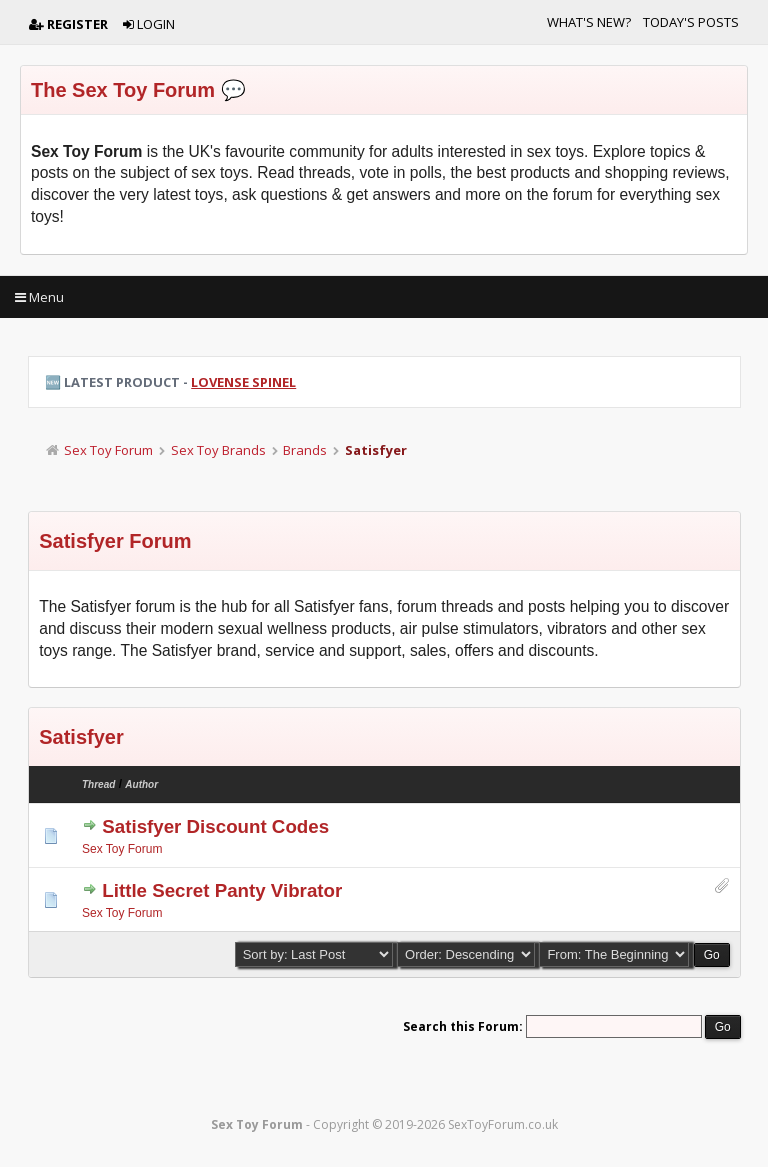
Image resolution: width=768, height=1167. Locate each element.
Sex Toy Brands (218, 450)
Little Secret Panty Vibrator (222, 890)
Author (141, 784)
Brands (305, 450)
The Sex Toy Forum (123, 90)
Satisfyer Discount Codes (215, 826)
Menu (39, 297)
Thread (98, 784)
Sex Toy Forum (108, 450)
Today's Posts (691, 22)
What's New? (589, 22)
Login (149, 24)
